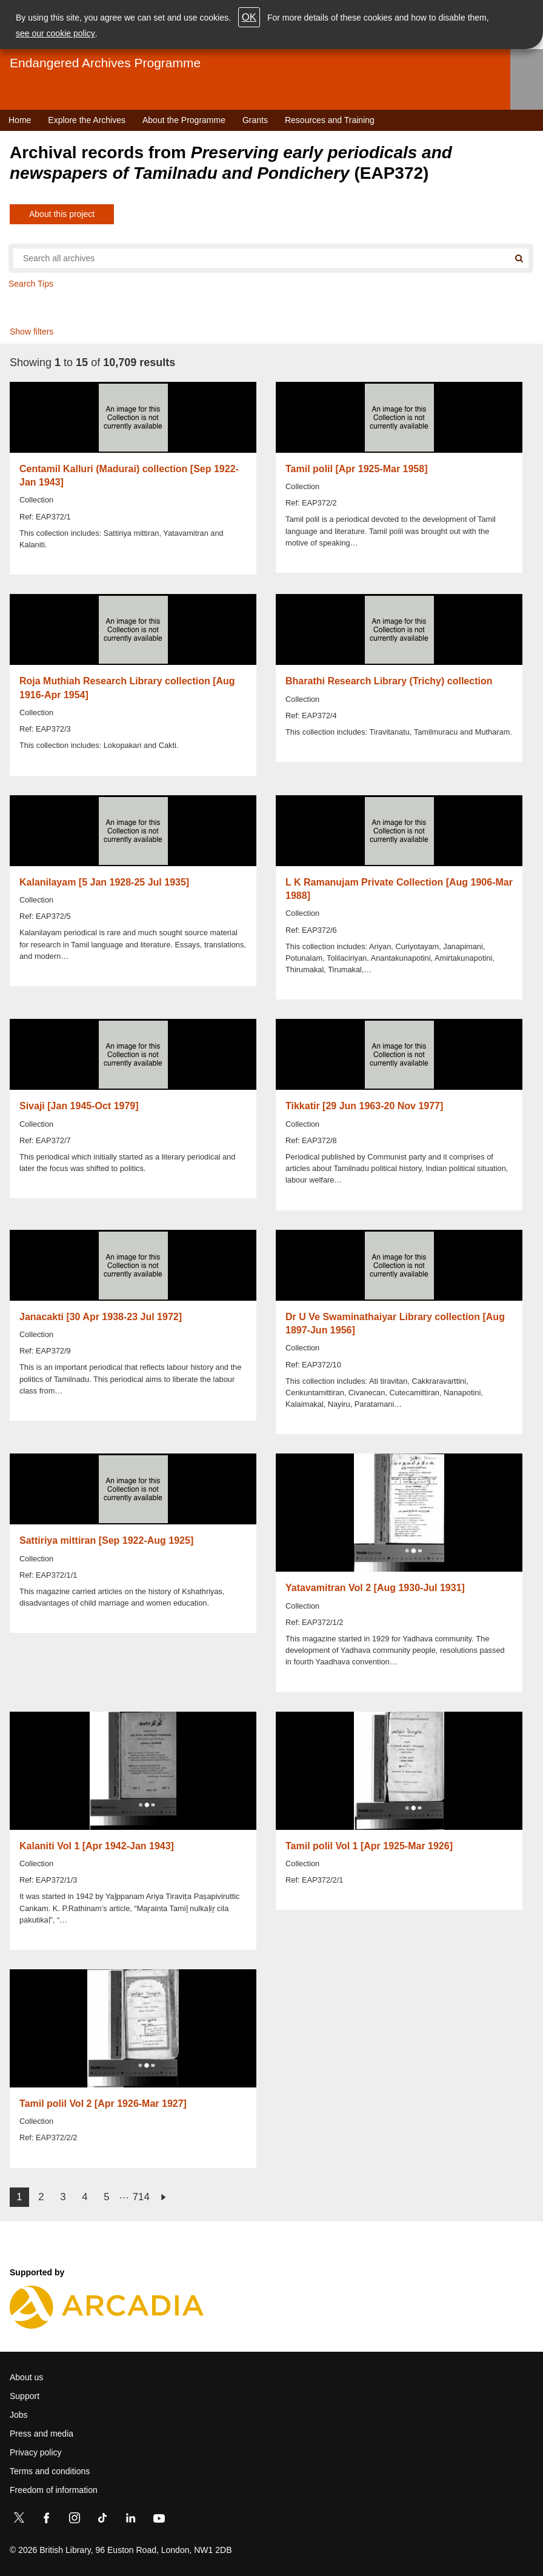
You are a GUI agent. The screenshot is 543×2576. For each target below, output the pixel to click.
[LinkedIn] (130, 2520)
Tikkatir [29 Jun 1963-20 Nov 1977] (364, 1106)
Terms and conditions (50, 2471)
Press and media (41, 2433)
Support (24, 2396)
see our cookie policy (55, 33)
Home (19, 120)
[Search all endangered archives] (261, 258)
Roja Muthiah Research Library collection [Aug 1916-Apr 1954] (127, 687)
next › (163, 2197)
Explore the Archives (86, 120)
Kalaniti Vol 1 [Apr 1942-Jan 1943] (96, 1846)
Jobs (19, 2415)
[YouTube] (158, 2520)
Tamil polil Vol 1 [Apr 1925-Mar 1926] (369, 1846)
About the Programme (183, 120)
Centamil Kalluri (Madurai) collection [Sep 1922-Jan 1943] (129, 475)
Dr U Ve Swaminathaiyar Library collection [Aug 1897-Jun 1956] (395, 1323)
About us (26, 2377)
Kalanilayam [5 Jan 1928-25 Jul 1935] (104, 882)
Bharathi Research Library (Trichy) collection (388, 681)
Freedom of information (54, 2490)
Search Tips (30, 284)
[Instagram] (74, 2520)
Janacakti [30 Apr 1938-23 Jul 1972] (100, 1317)
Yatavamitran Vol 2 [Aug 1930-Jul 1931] (375, 1588)
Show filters (31, 331)
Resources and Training (330, 120)
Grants (255, 120)
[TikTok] (102, 2520)
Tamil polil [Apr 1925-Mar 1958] (356, 469)
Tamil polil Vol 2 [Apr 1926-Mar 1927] (103, 2103)
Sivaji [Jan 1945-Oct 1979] (79, 1106)
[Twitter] (19, 2520)
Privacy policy (36, 2452)
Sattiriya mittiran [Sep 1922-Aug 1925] (106, 1540)
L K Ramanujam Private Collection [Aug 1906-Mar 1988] (399, 889)
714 (141, 2197)
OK (249, 17)
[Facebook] (47, 2520)
